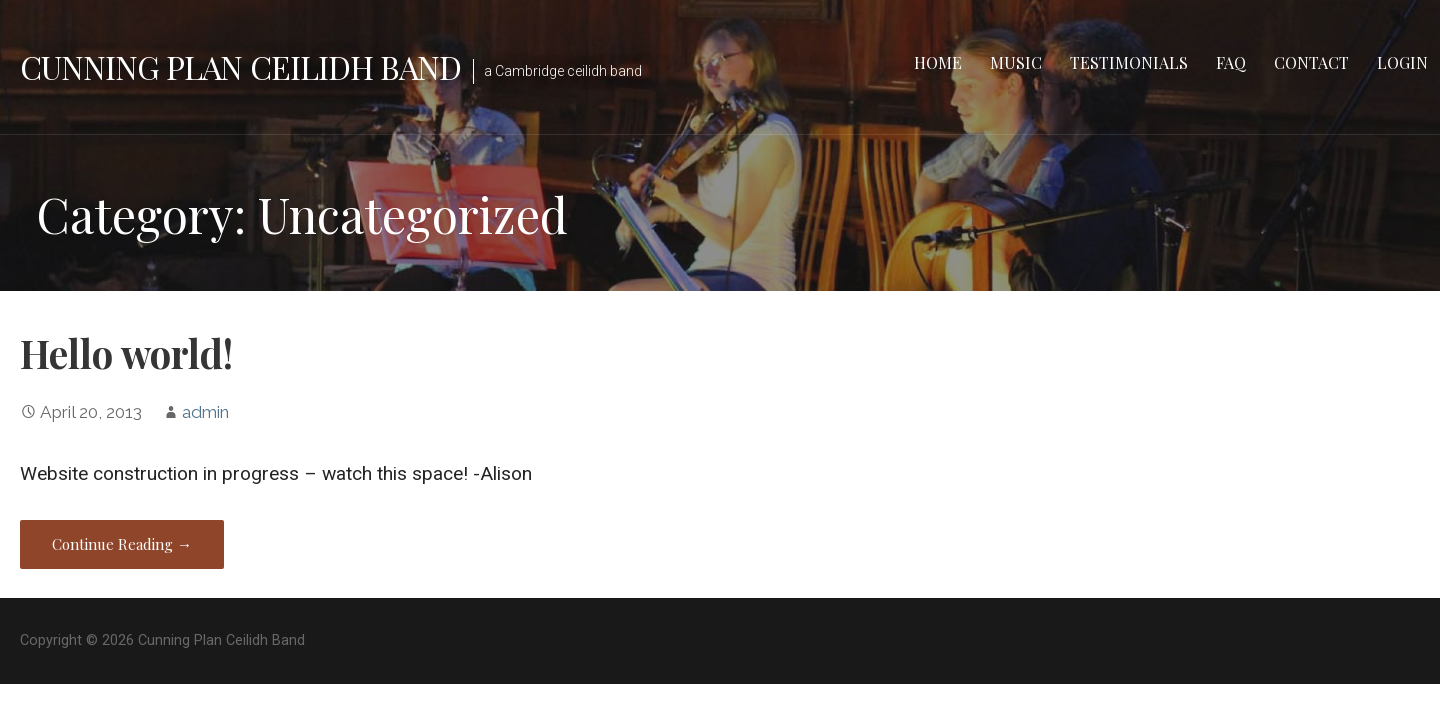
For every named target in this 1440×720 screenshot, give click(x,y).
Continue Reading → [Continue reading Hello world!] (122, 544)
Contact (1311, 62)
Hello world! (126, 353)
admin (205, 412)
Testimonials (1129, 62)
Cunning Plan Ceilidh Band (240, 66)
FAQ (1231, 62)
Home (938, 62)
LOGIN (1402, 62)
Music (1016, 62)
